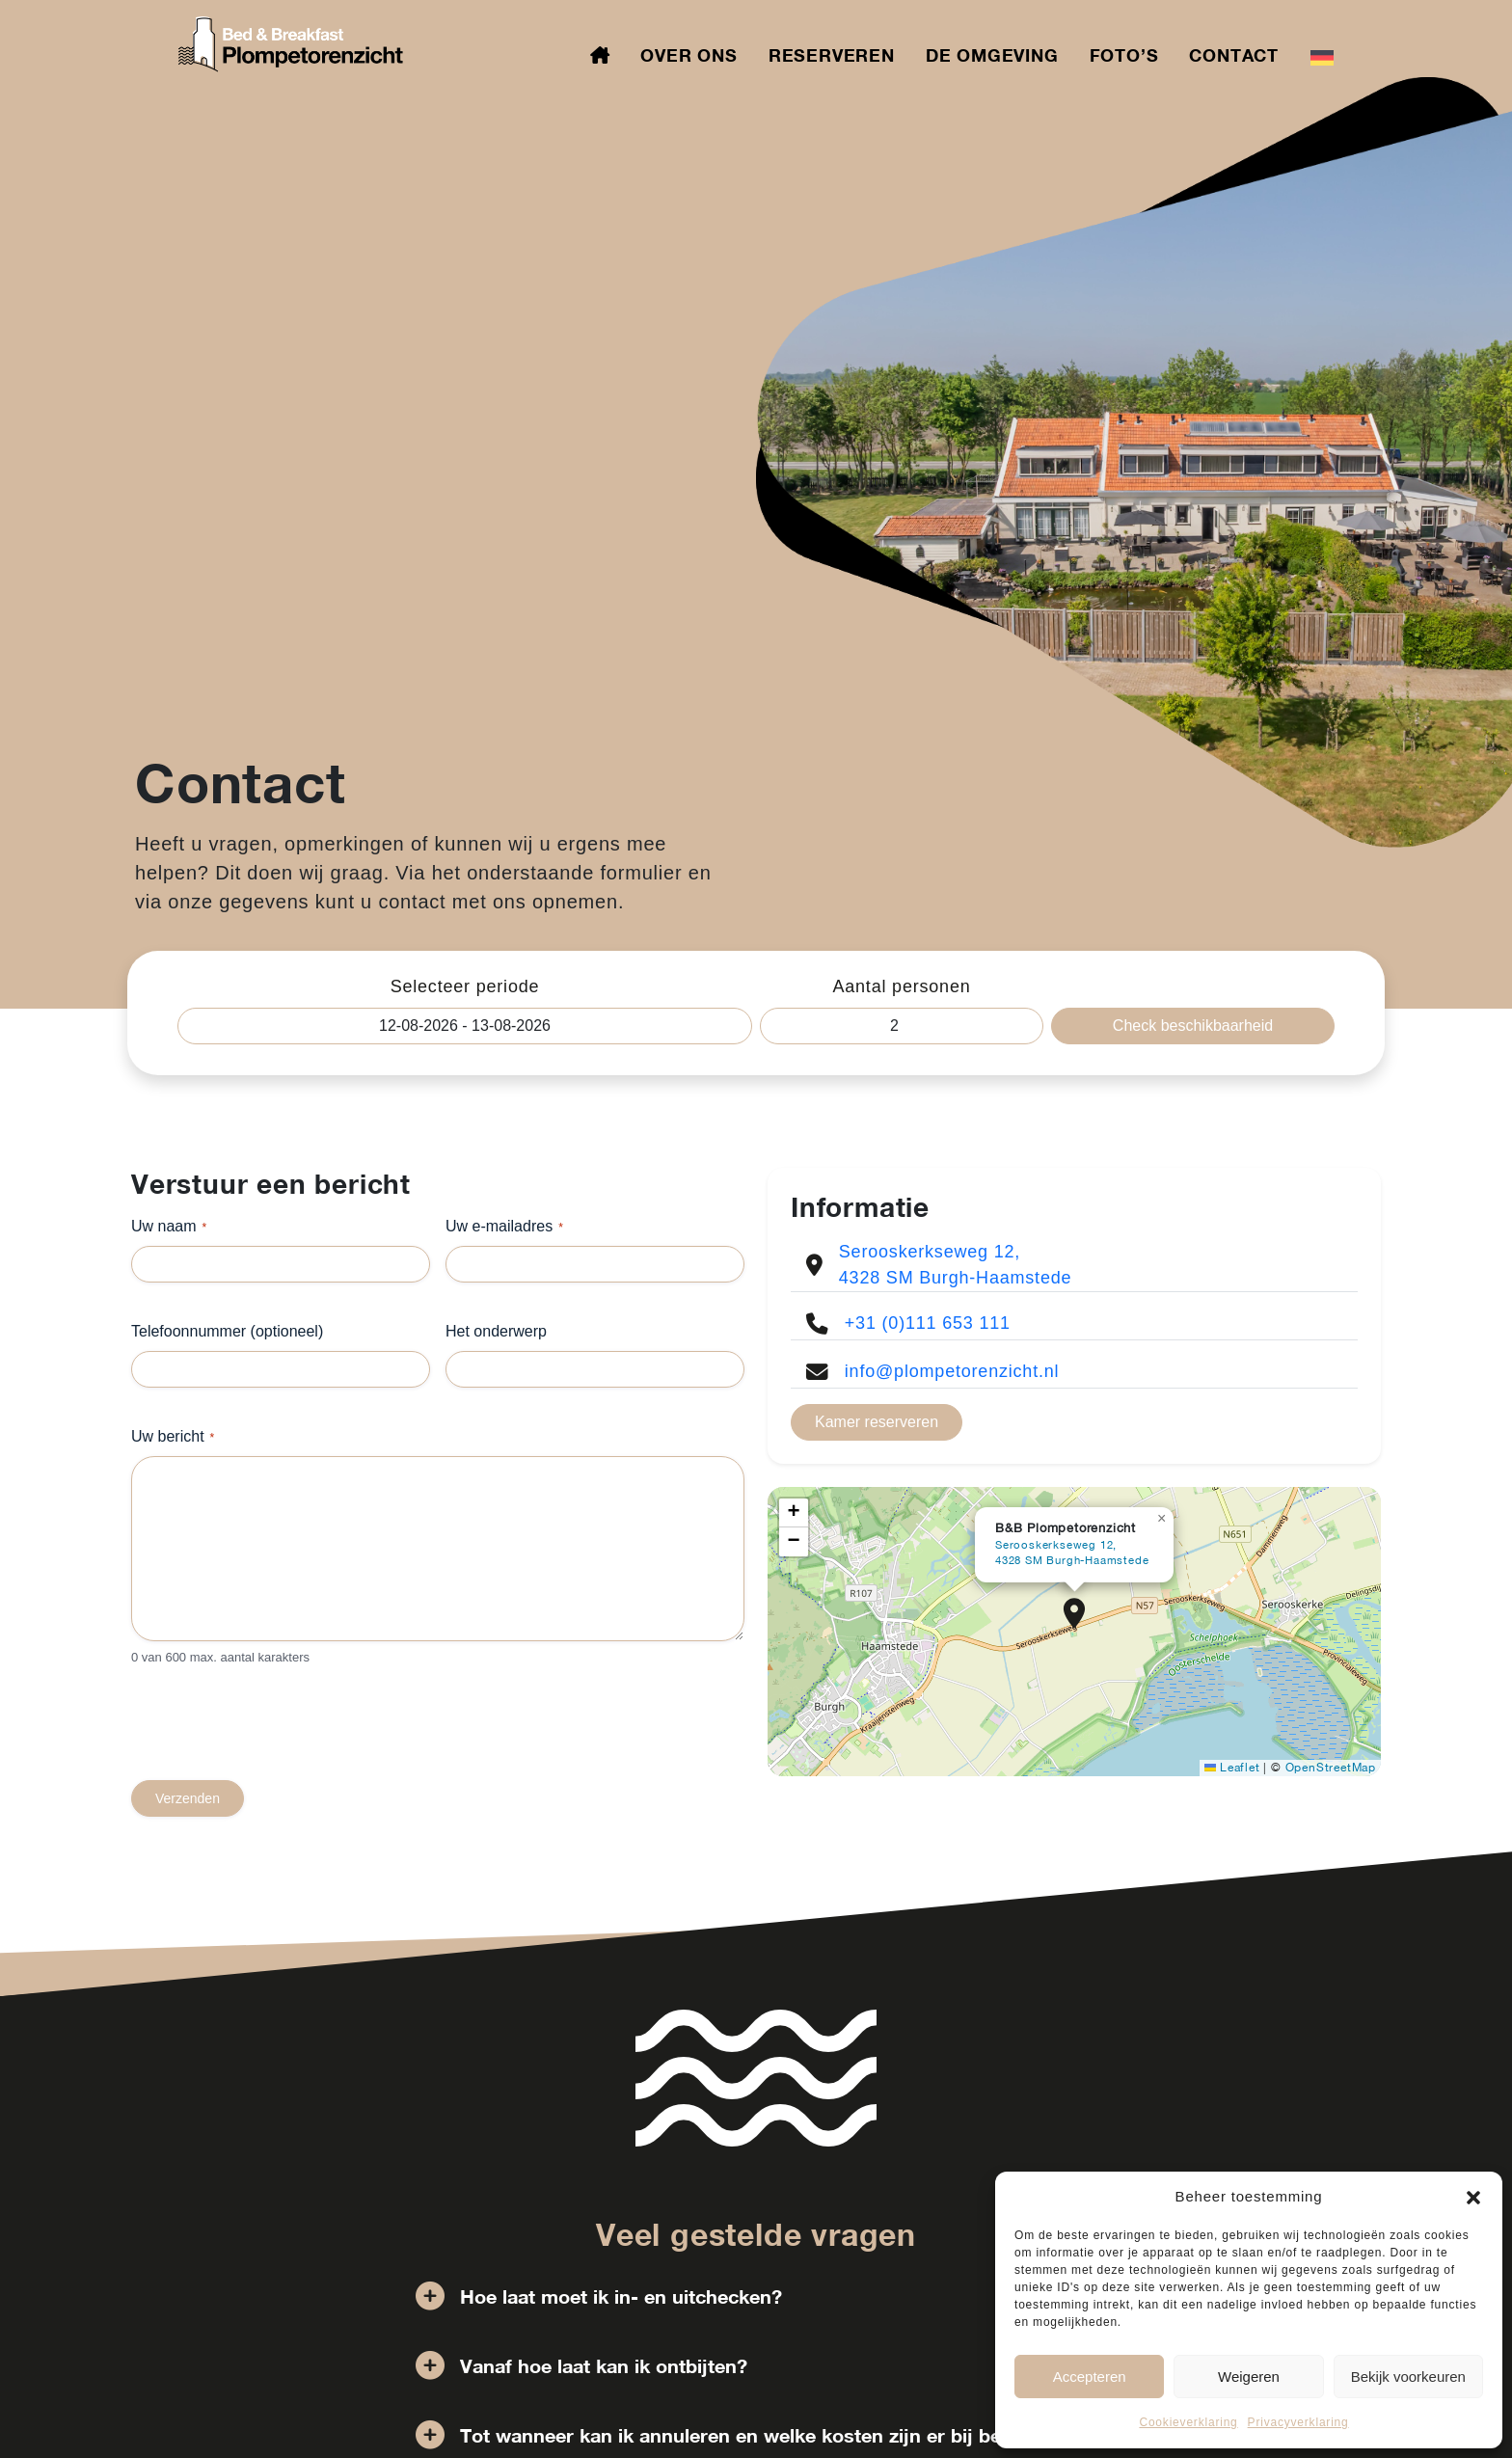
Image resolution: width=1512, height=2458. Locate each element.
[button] (1473, 2196)
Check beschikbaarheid (1193, 1025)
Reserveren (832, 55)
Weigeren (1249, 2376)
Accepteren (1089, 2376)
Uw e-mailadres (504, 1227)
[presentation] (277, 1742)
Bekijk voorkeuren (1408, 2376)
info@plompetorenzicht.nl (952, 1371)
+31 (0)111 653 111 (928, 1323)
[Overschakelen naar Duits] (1322, 56)
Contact (1234, 55)
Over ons (688, 55)
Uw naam (168, 1227)
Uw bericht (172, 1437)
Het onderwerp (496, 1331)
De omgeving (992, 55)
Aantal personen (901, 986)
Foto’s (1124, 55)
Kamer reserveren (876, 1422)
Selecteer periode (465, 986)
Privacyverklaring (1298, 2422)
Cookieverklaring (1188, 2422)
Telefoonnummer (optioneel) (227, 1331)
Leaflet (1231, 1767)
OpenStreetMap (1330, 1767)
